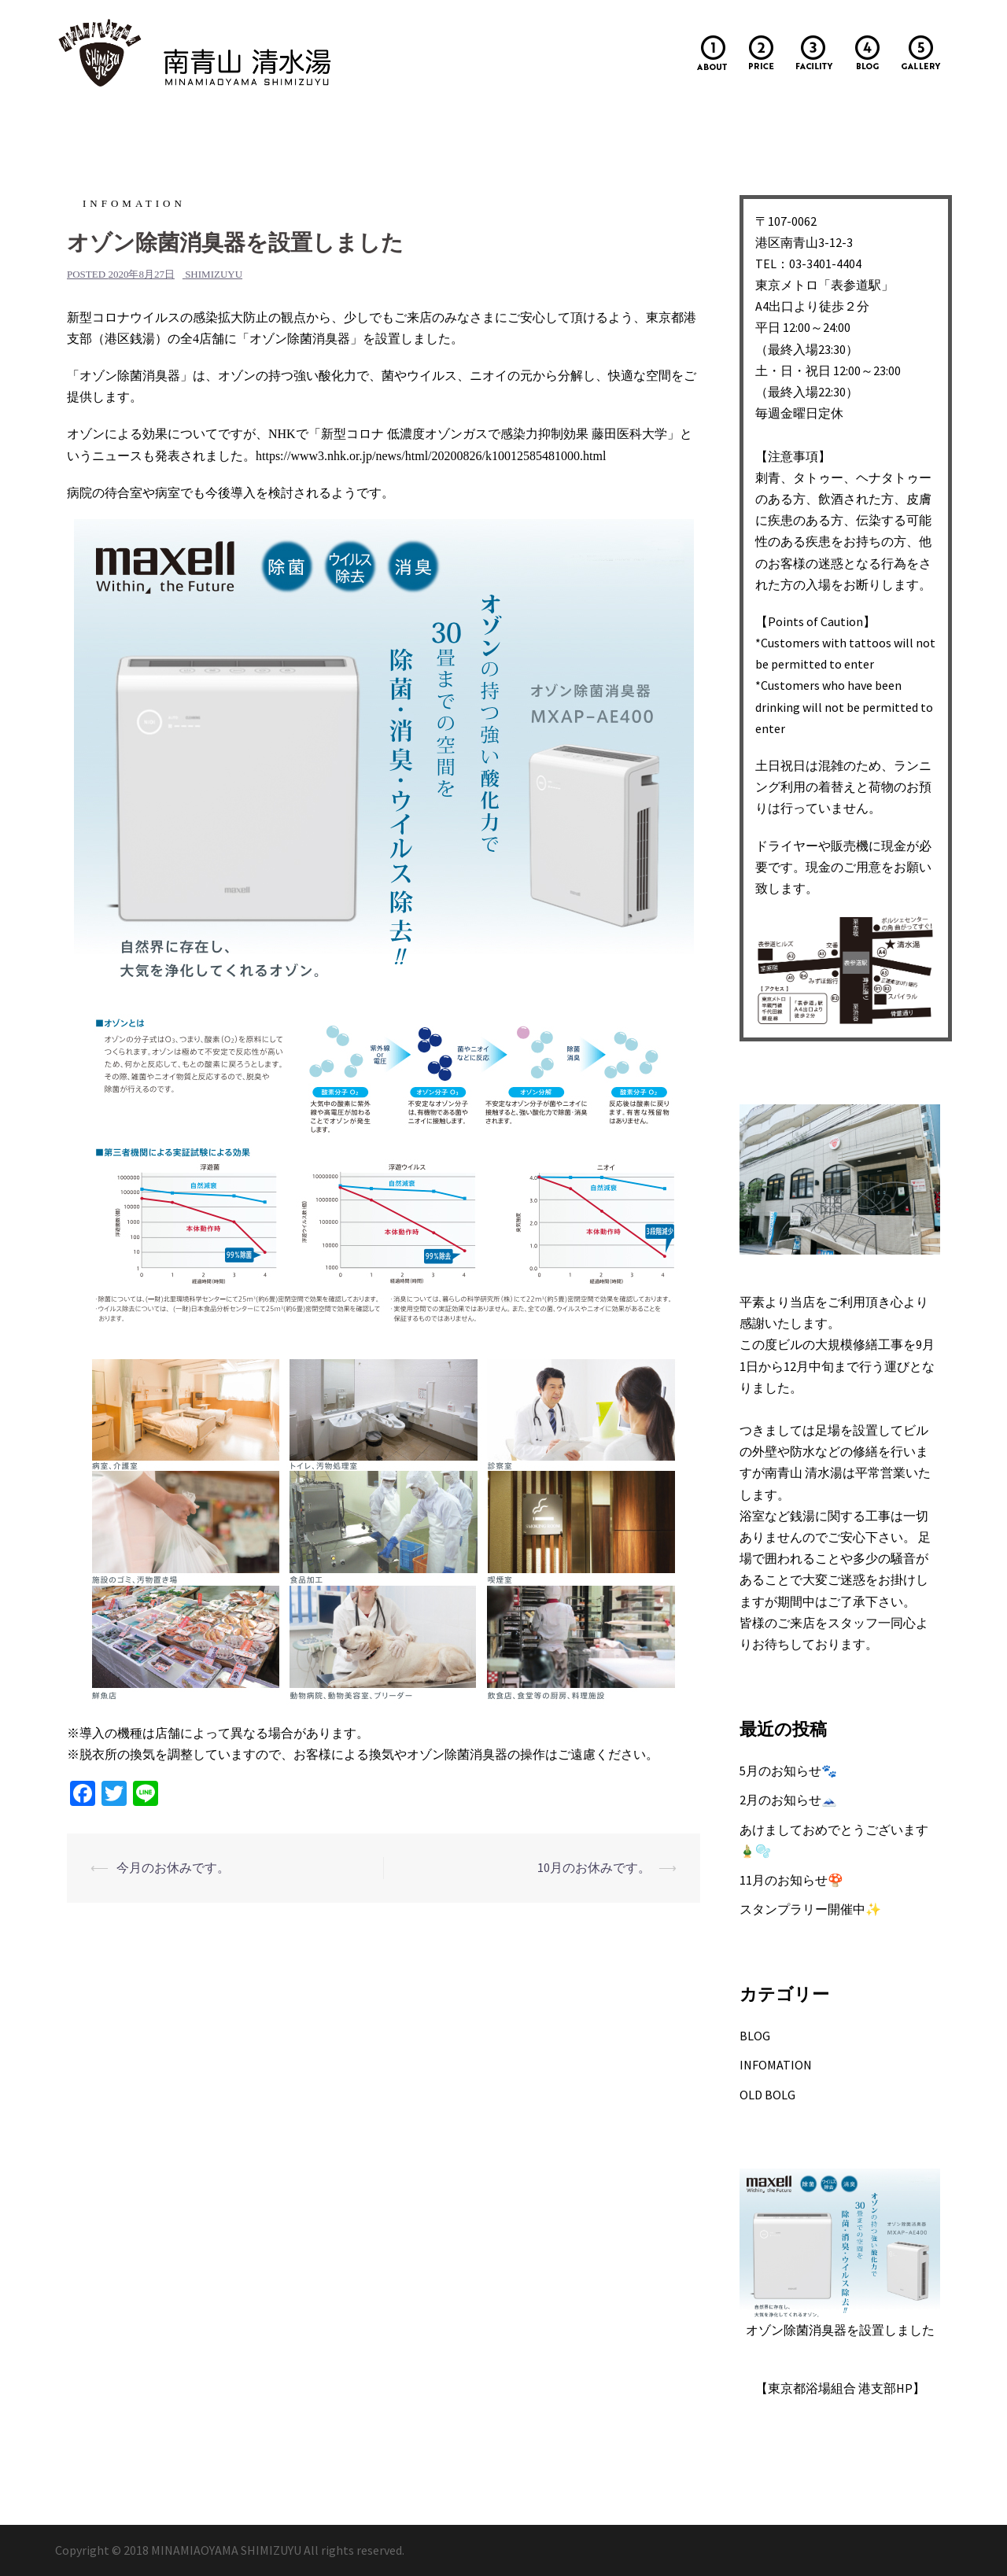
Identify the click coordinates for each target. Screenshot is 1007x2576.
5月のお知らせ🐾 (788, 1770)
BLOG (755, 2035)
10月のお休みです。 (594, 1867)
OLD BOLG (767, 2094)
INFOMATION (134, 203)
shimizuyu (213, 274)
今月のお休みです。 (173, 1867)
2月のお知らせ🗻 (788, 1800)
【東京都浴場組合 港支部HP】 (840, 2388)
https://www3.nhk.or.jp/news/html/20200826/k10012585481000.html (431, 456)
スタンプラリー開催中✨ (810, 1909)
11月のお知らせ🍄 (791, 1880)
